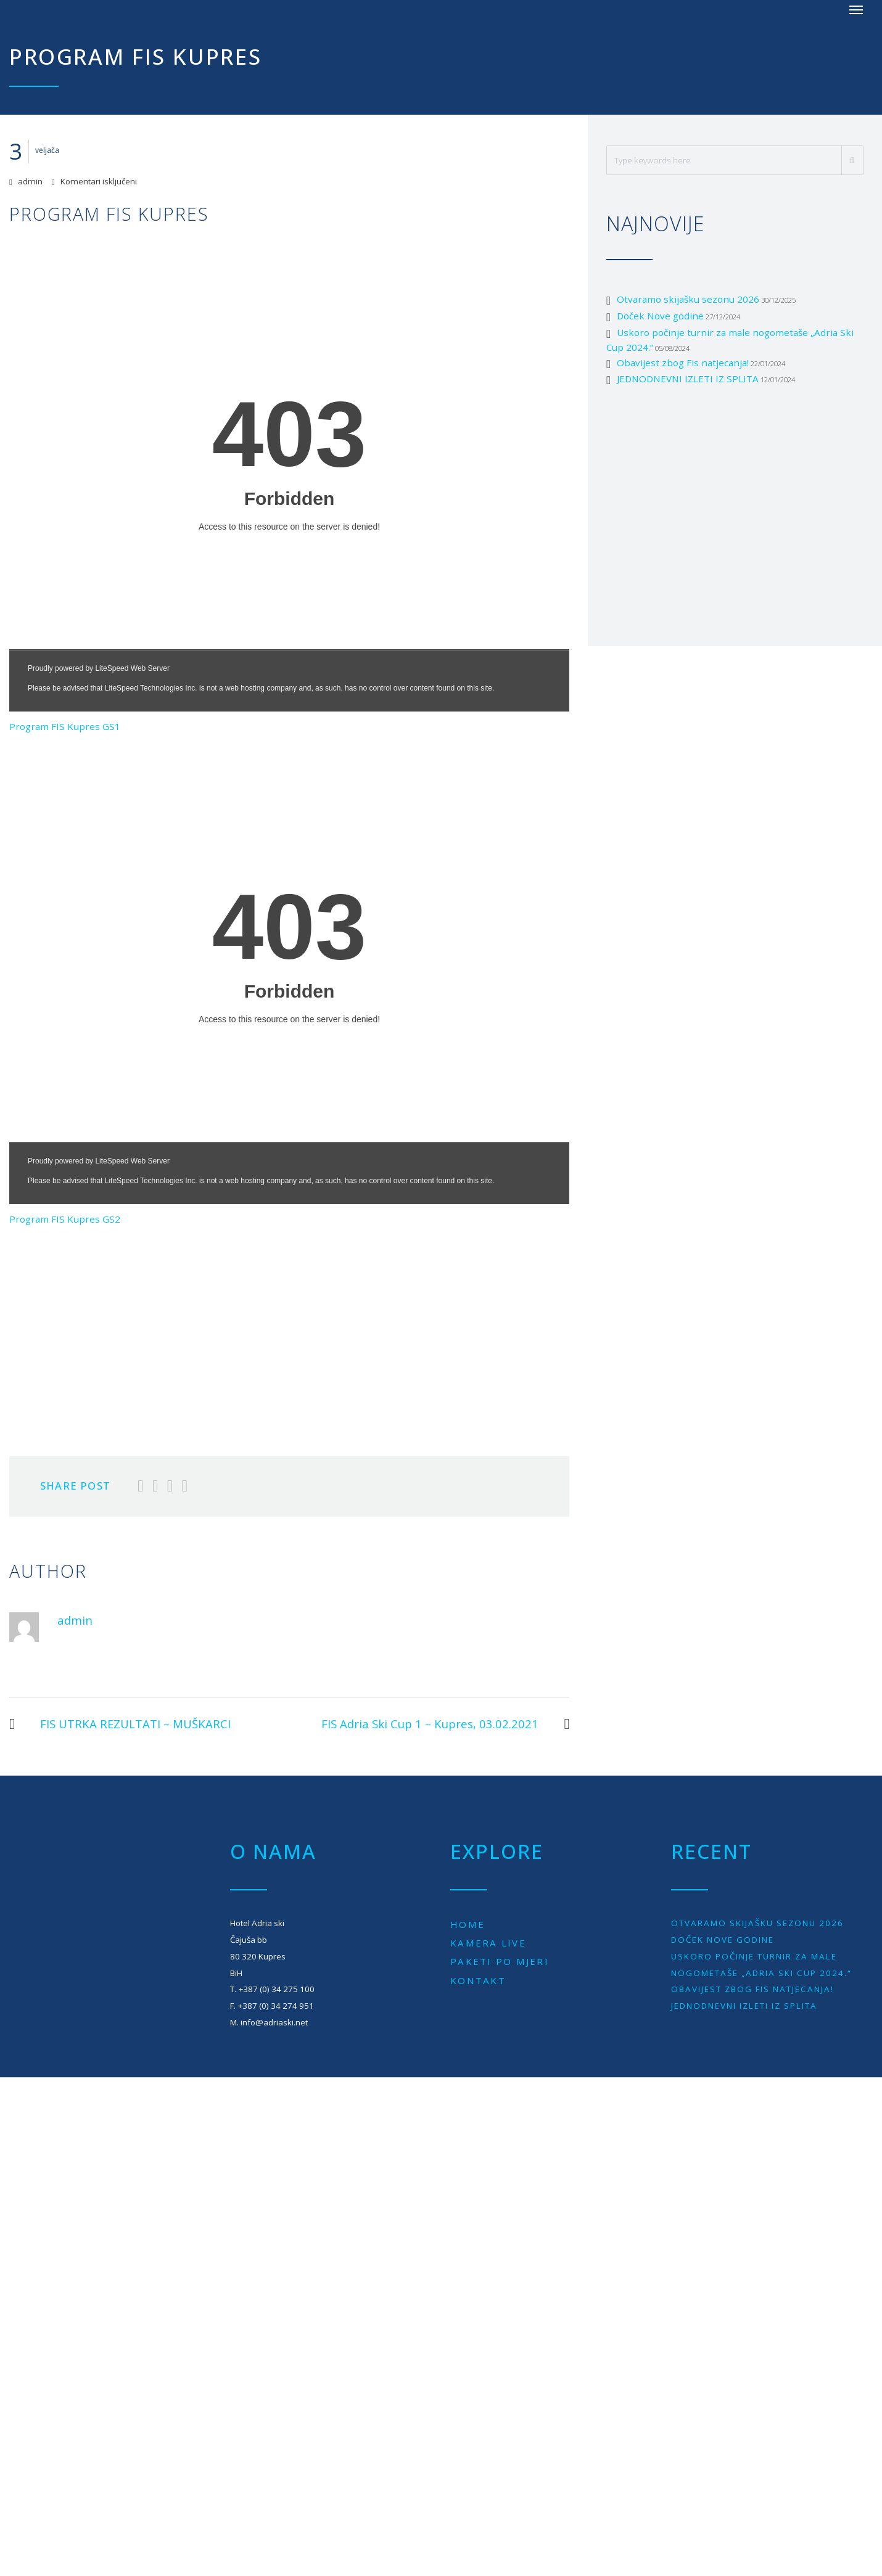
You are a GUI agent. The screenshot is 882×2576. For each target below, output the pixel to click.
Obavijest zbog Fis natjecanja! (683, 362)
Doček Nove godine (660, 316)
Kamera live (488, 1943)
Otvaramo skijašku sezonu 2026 (688, 299)
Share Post (75, 1486)
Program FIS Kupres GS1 (64, 726)
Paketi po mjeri (499, 1961)
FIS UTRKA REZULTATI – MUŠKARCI (120, 1723)
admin (30, 181)
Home (467, 1924)
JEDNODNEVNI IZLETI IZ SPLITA (688, 378)
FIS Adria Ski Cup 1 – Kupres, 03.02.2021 (445, 1723)
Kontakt (478, 1980)
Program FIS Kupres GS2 (64, 1219)
